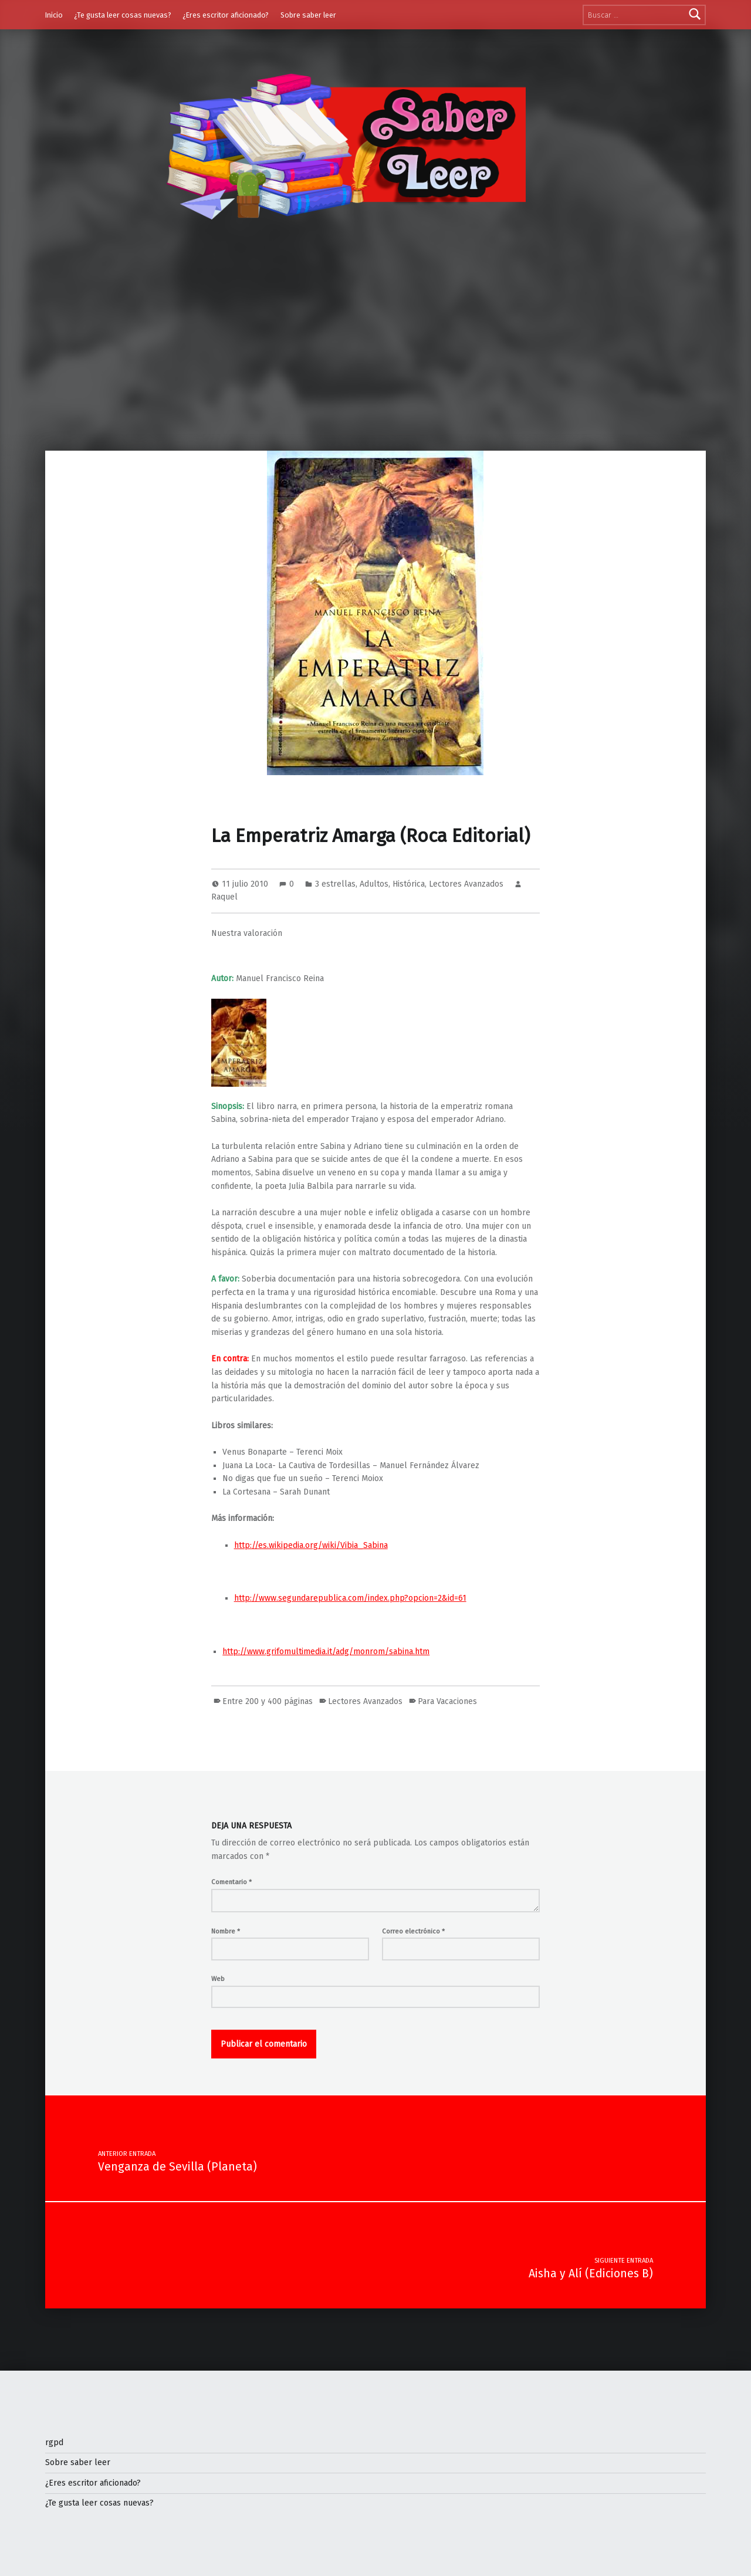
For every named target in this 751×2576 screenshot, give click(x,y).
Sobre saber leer (308, 15)
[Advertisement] (375, 362)
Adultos (374, 884)
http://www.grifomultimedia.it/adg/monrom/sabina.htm (325, 1652)
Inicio (54, 15)
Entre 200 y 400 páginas (267, 1701)
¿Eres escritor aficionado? (225, 15)
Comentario (231, 1882)
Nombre (225, 1931)
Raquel (224, 897)
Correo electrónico (413, 1931)
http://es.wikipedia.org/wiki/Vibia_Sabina (311, 1545)
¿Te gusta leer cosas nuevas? (122, 15)
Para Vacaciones (447, 1701)
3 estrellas (335, 884)
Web (218, 1979)
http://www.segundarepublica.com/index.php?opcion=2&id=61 (350, 1598)
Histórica (409, 884)
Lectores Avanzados (466, 884)
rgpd (54, 2442)
